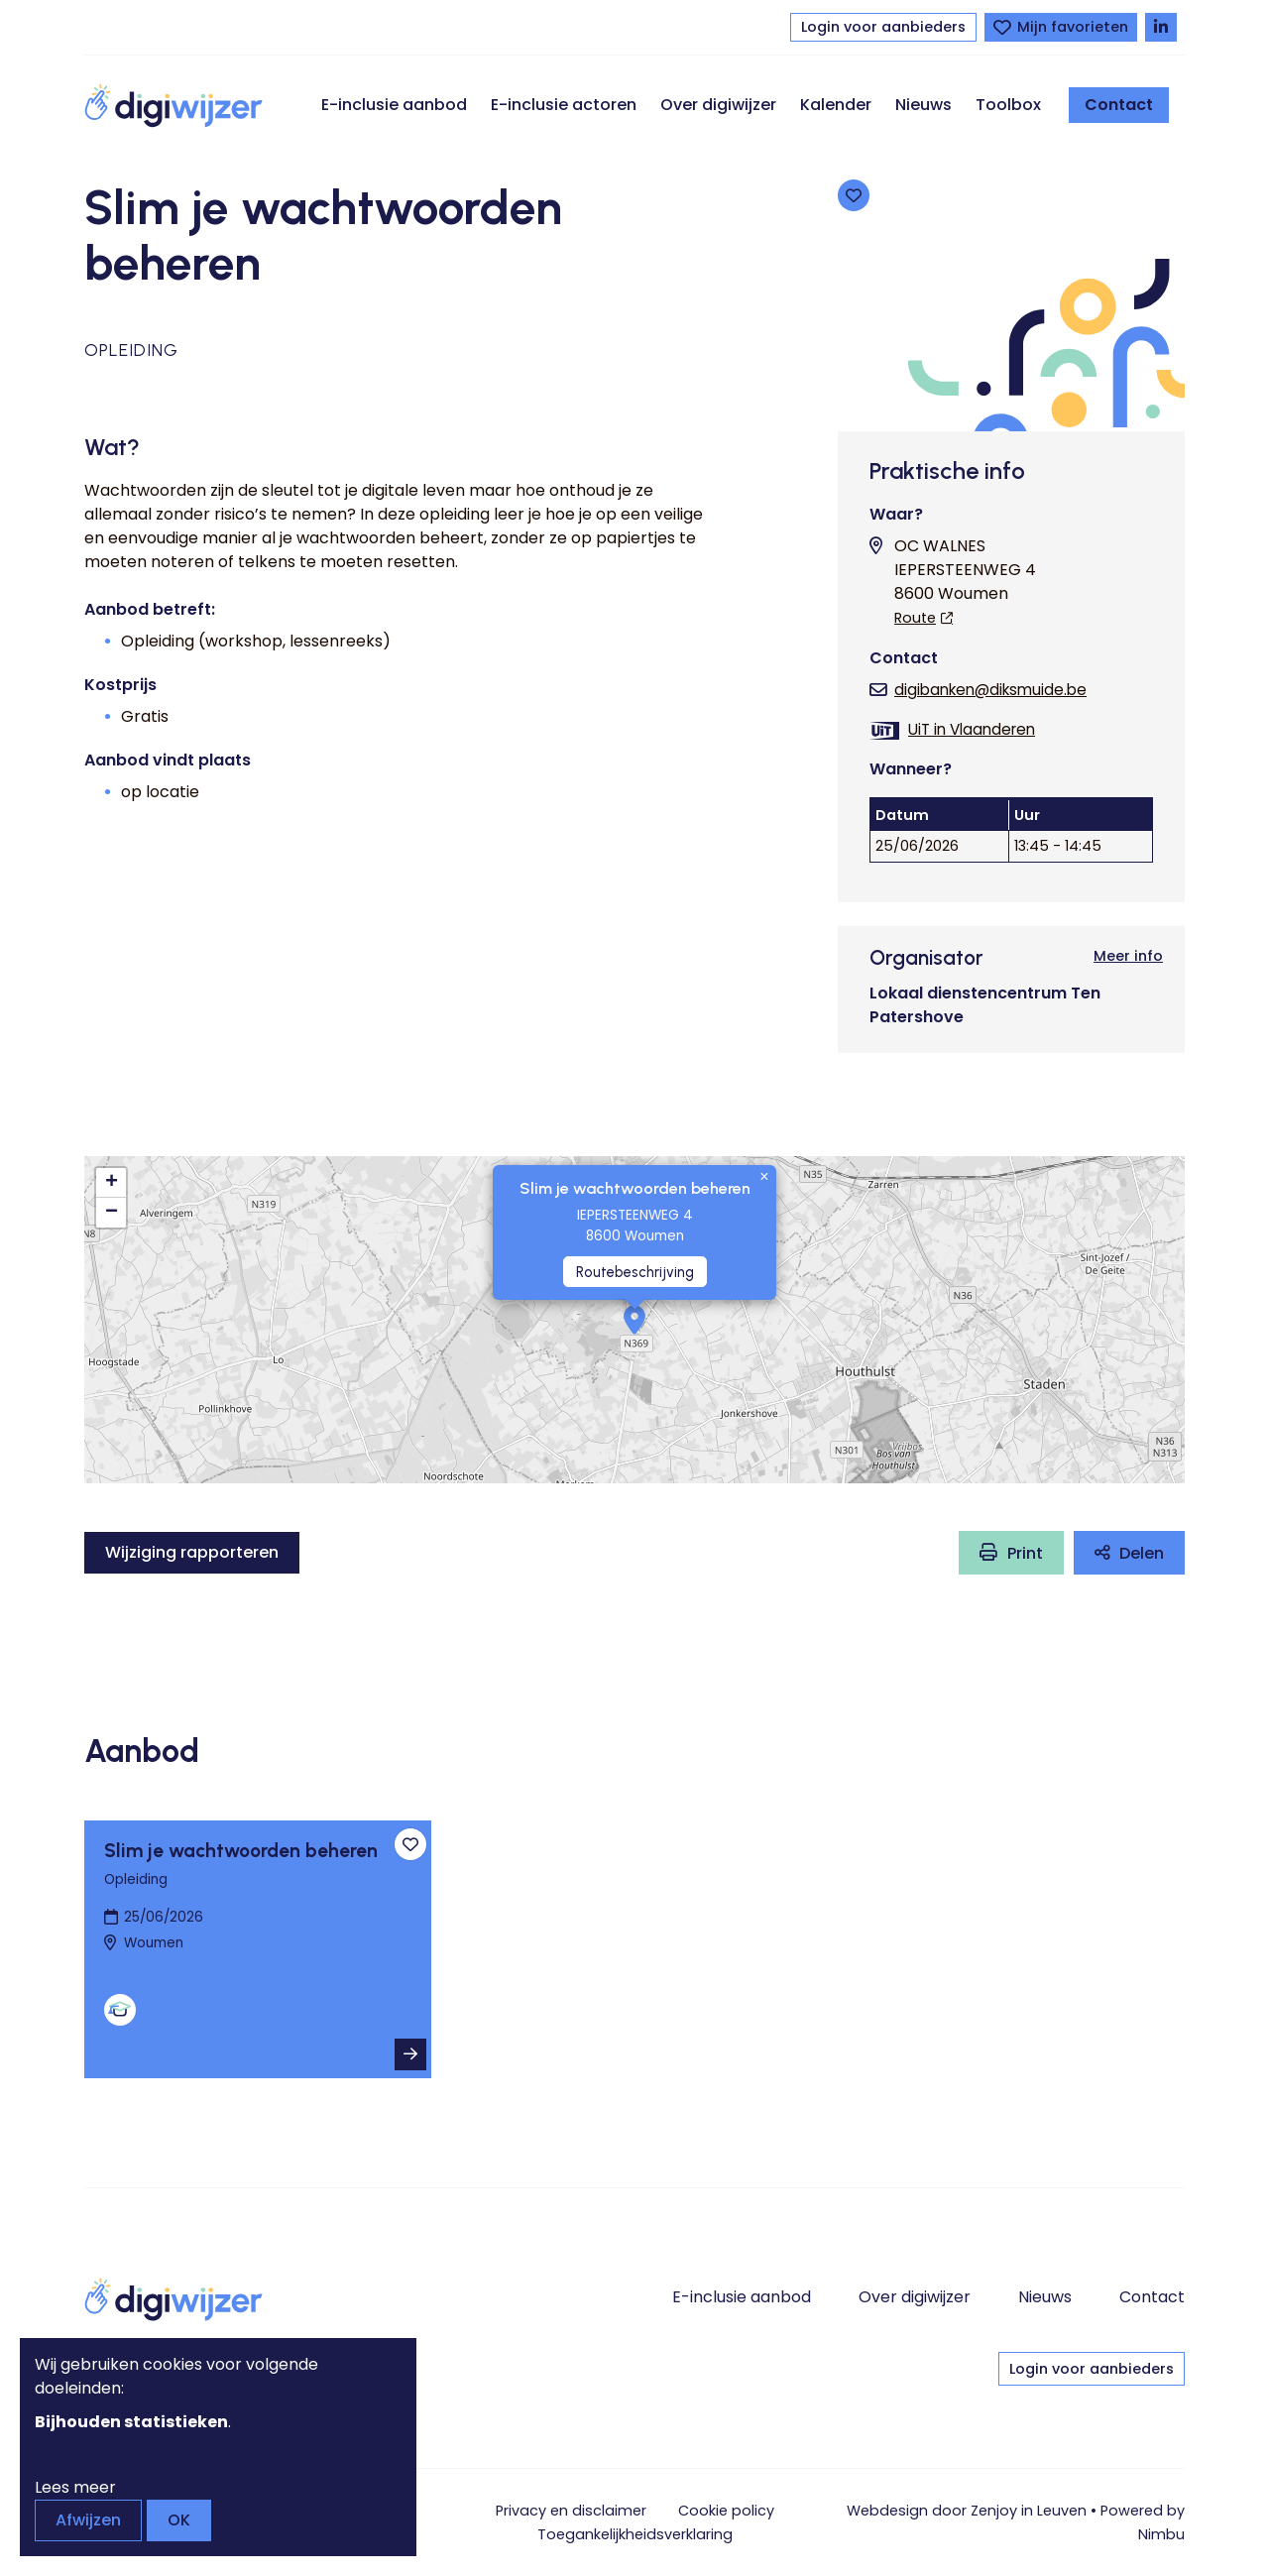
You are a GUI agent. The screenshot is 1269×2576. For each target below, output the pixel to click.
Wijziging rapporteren (192, 1552)
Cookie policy (726, 2510)
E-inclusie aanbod (394, 104)
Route (915, 618)
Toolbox (1008, 104)
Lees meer (75, 2487)
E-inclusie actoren (563, 104)
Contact (1119, 104)
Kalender (835, 104)
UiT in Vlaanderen (971, 729)
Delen (1141, 1553)
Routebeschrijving (635, 1272)
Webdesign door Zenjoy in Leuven (967, 2510)
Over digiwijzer (718, 104)
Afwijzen (88, 2520)
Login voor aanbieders (883, 27)
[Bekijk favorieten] (1060, 27)
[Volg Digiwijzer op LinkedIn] (1161, 27)
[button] (634, 1320)
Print (1025, 1553)
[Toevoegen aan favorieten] (853, 195)
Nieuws (923, 104)
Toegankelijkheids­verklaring (635, 2534)
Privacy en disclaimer (571, 2510)
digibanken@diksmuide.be (990, 689)
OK (179, 2520)
